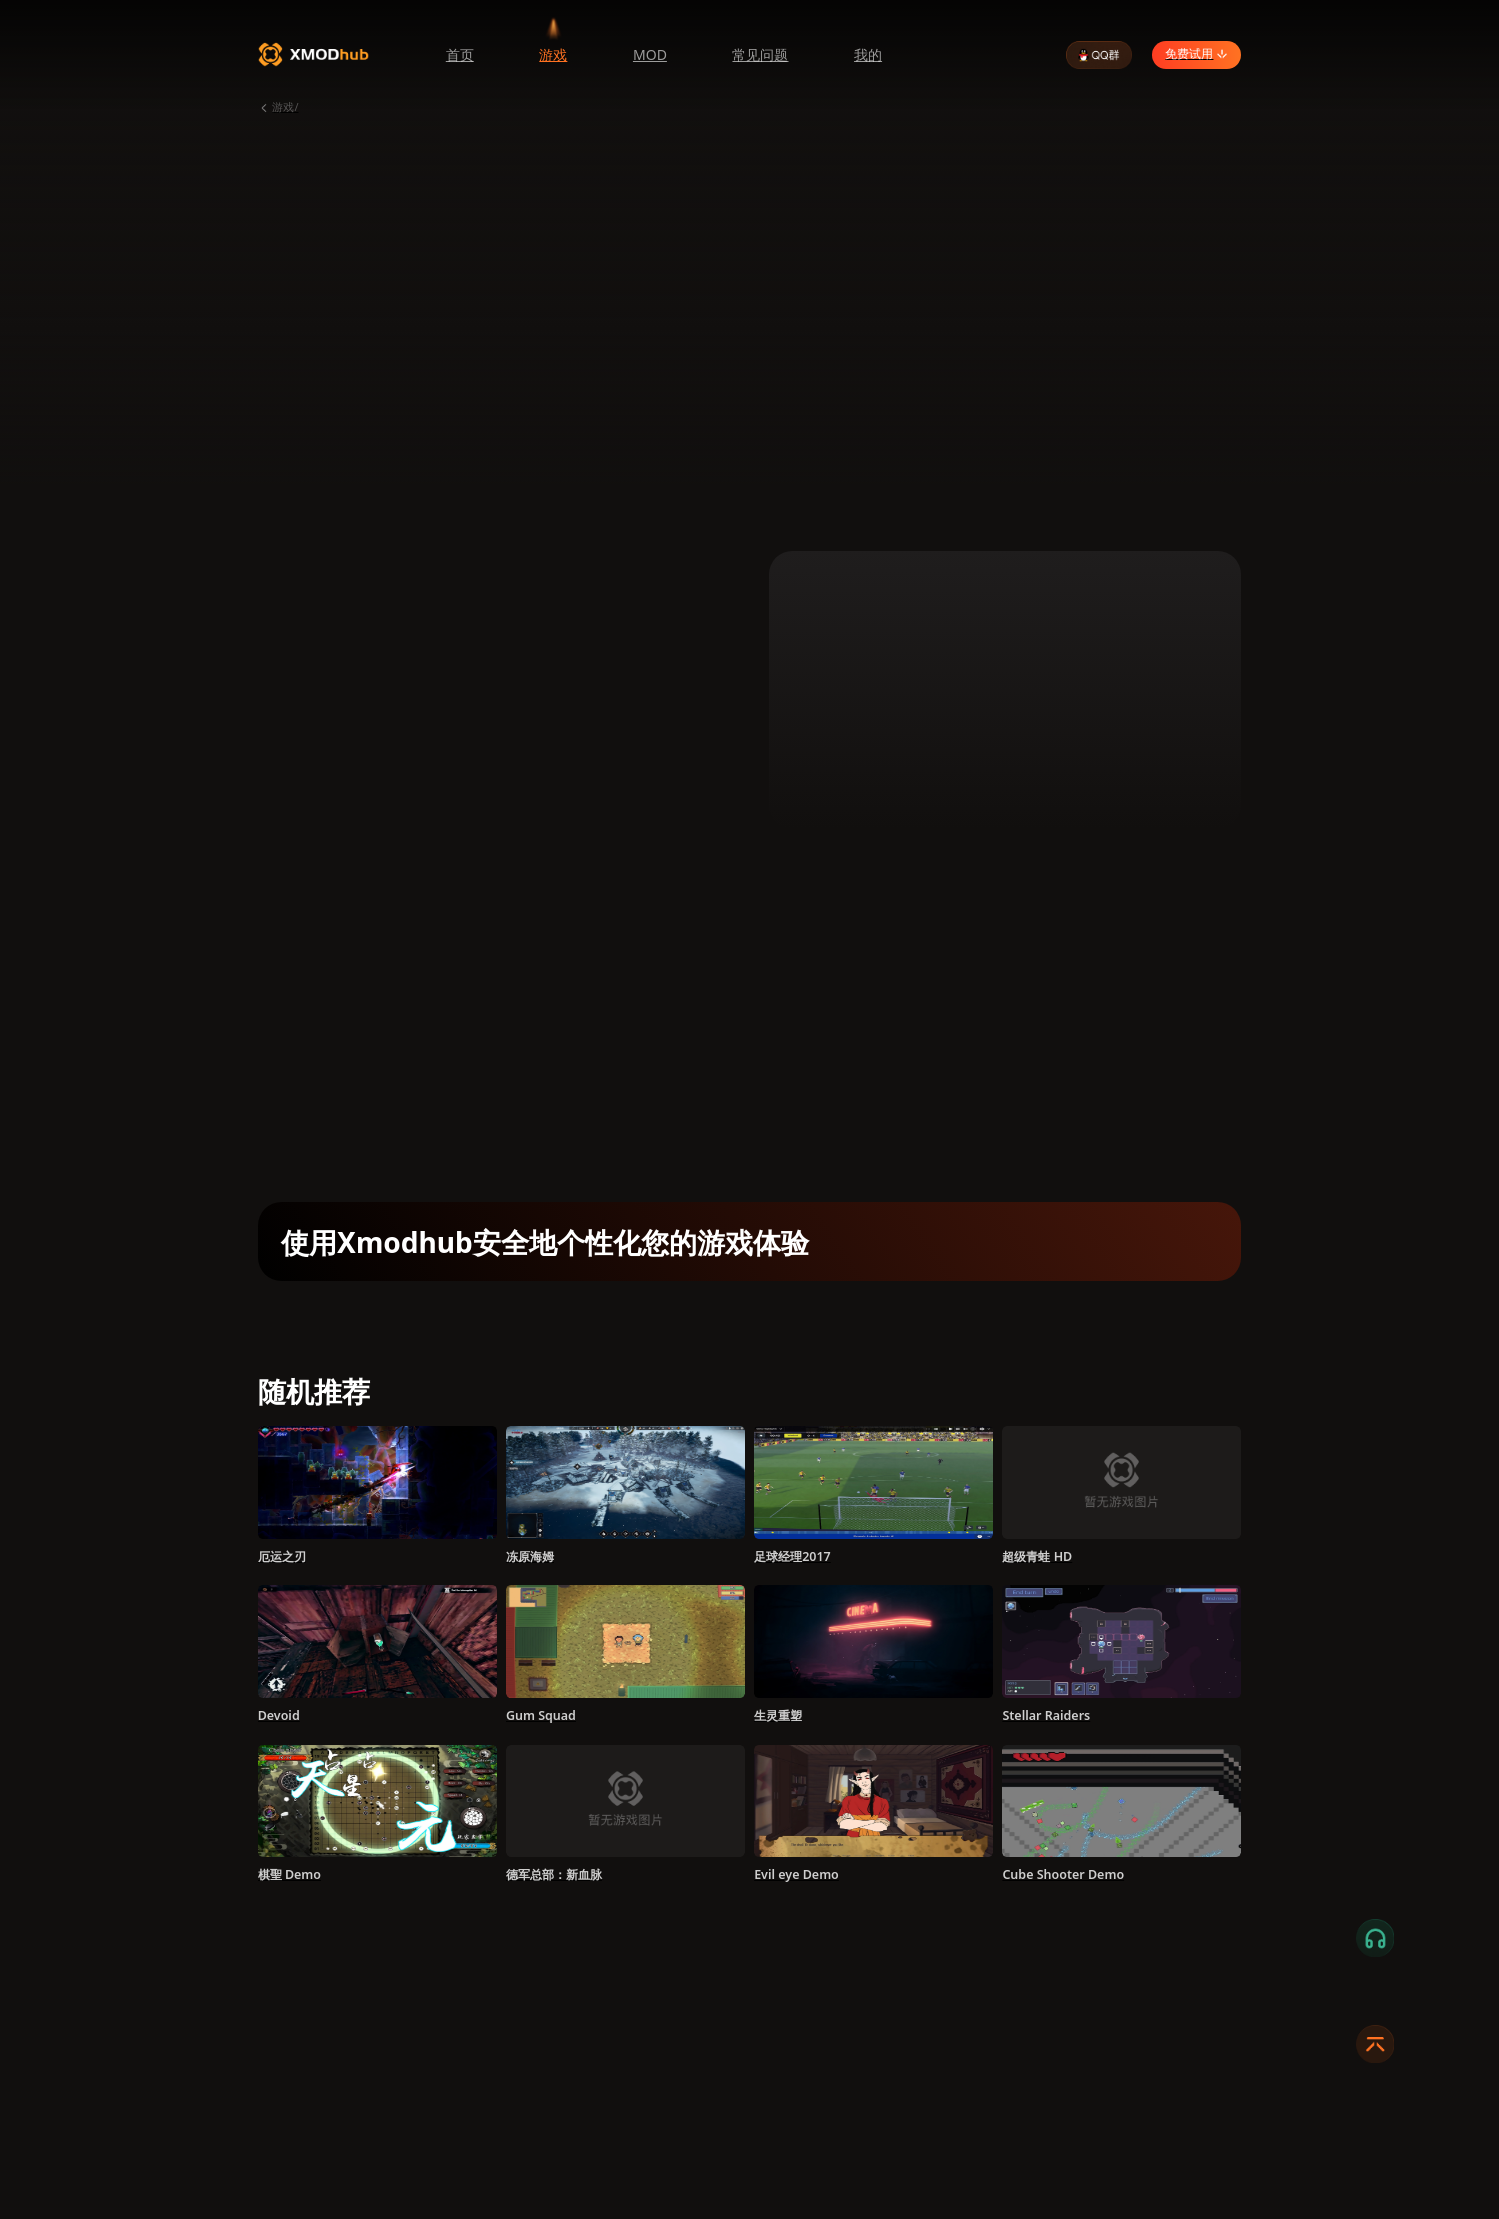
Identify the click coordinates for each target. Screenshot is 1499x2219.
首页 (460, 54)
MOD (650, 54)
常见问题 (760, 54)
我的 (868, 54)
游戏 (553, 54)
